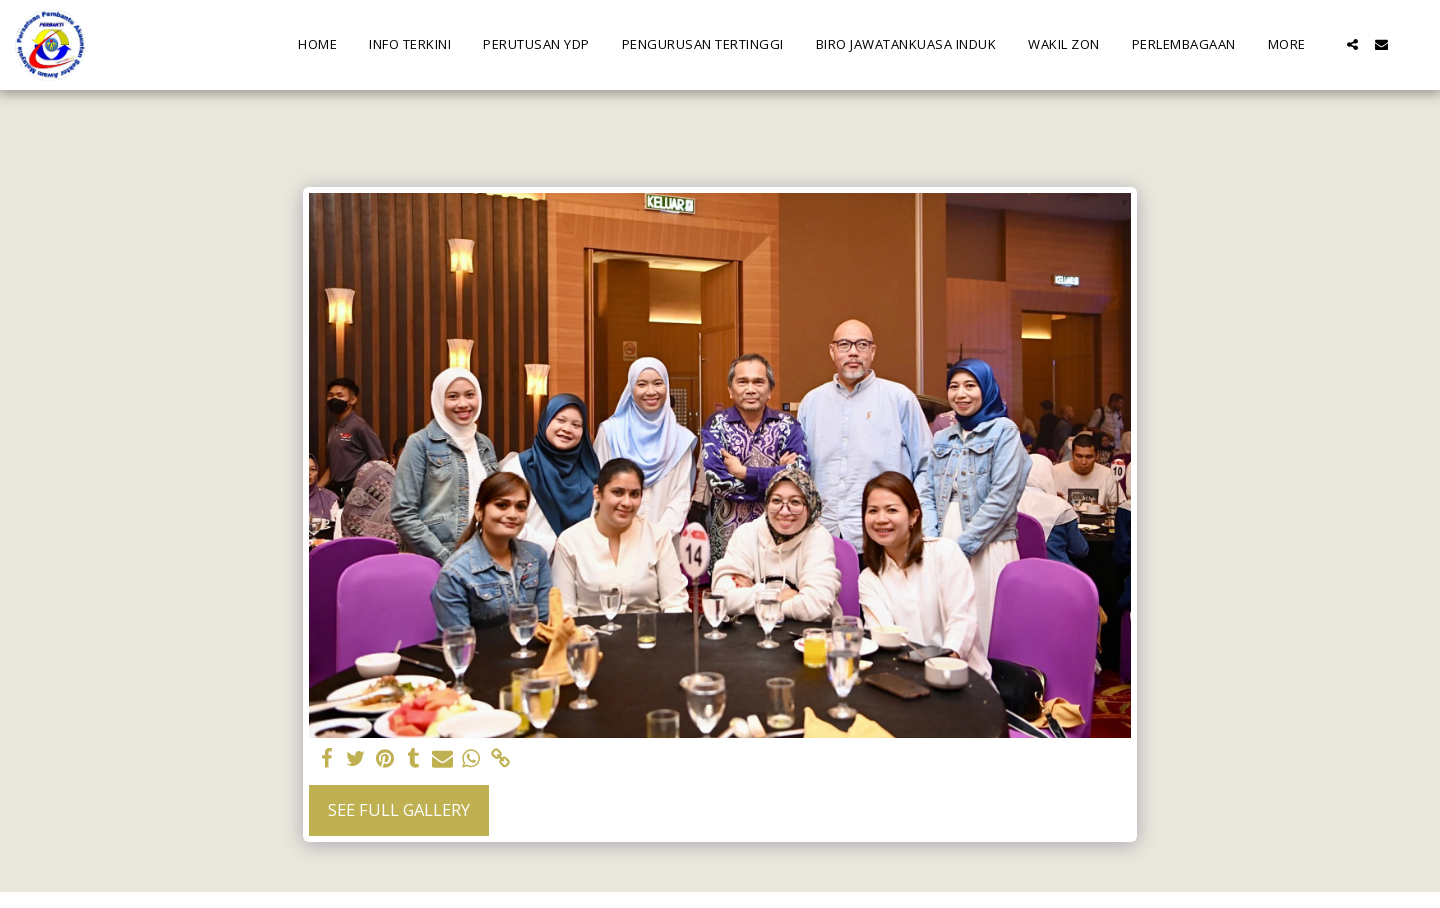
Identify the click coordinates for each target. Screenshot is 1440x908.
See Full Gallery (399, 809)
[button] (1352, 44)
